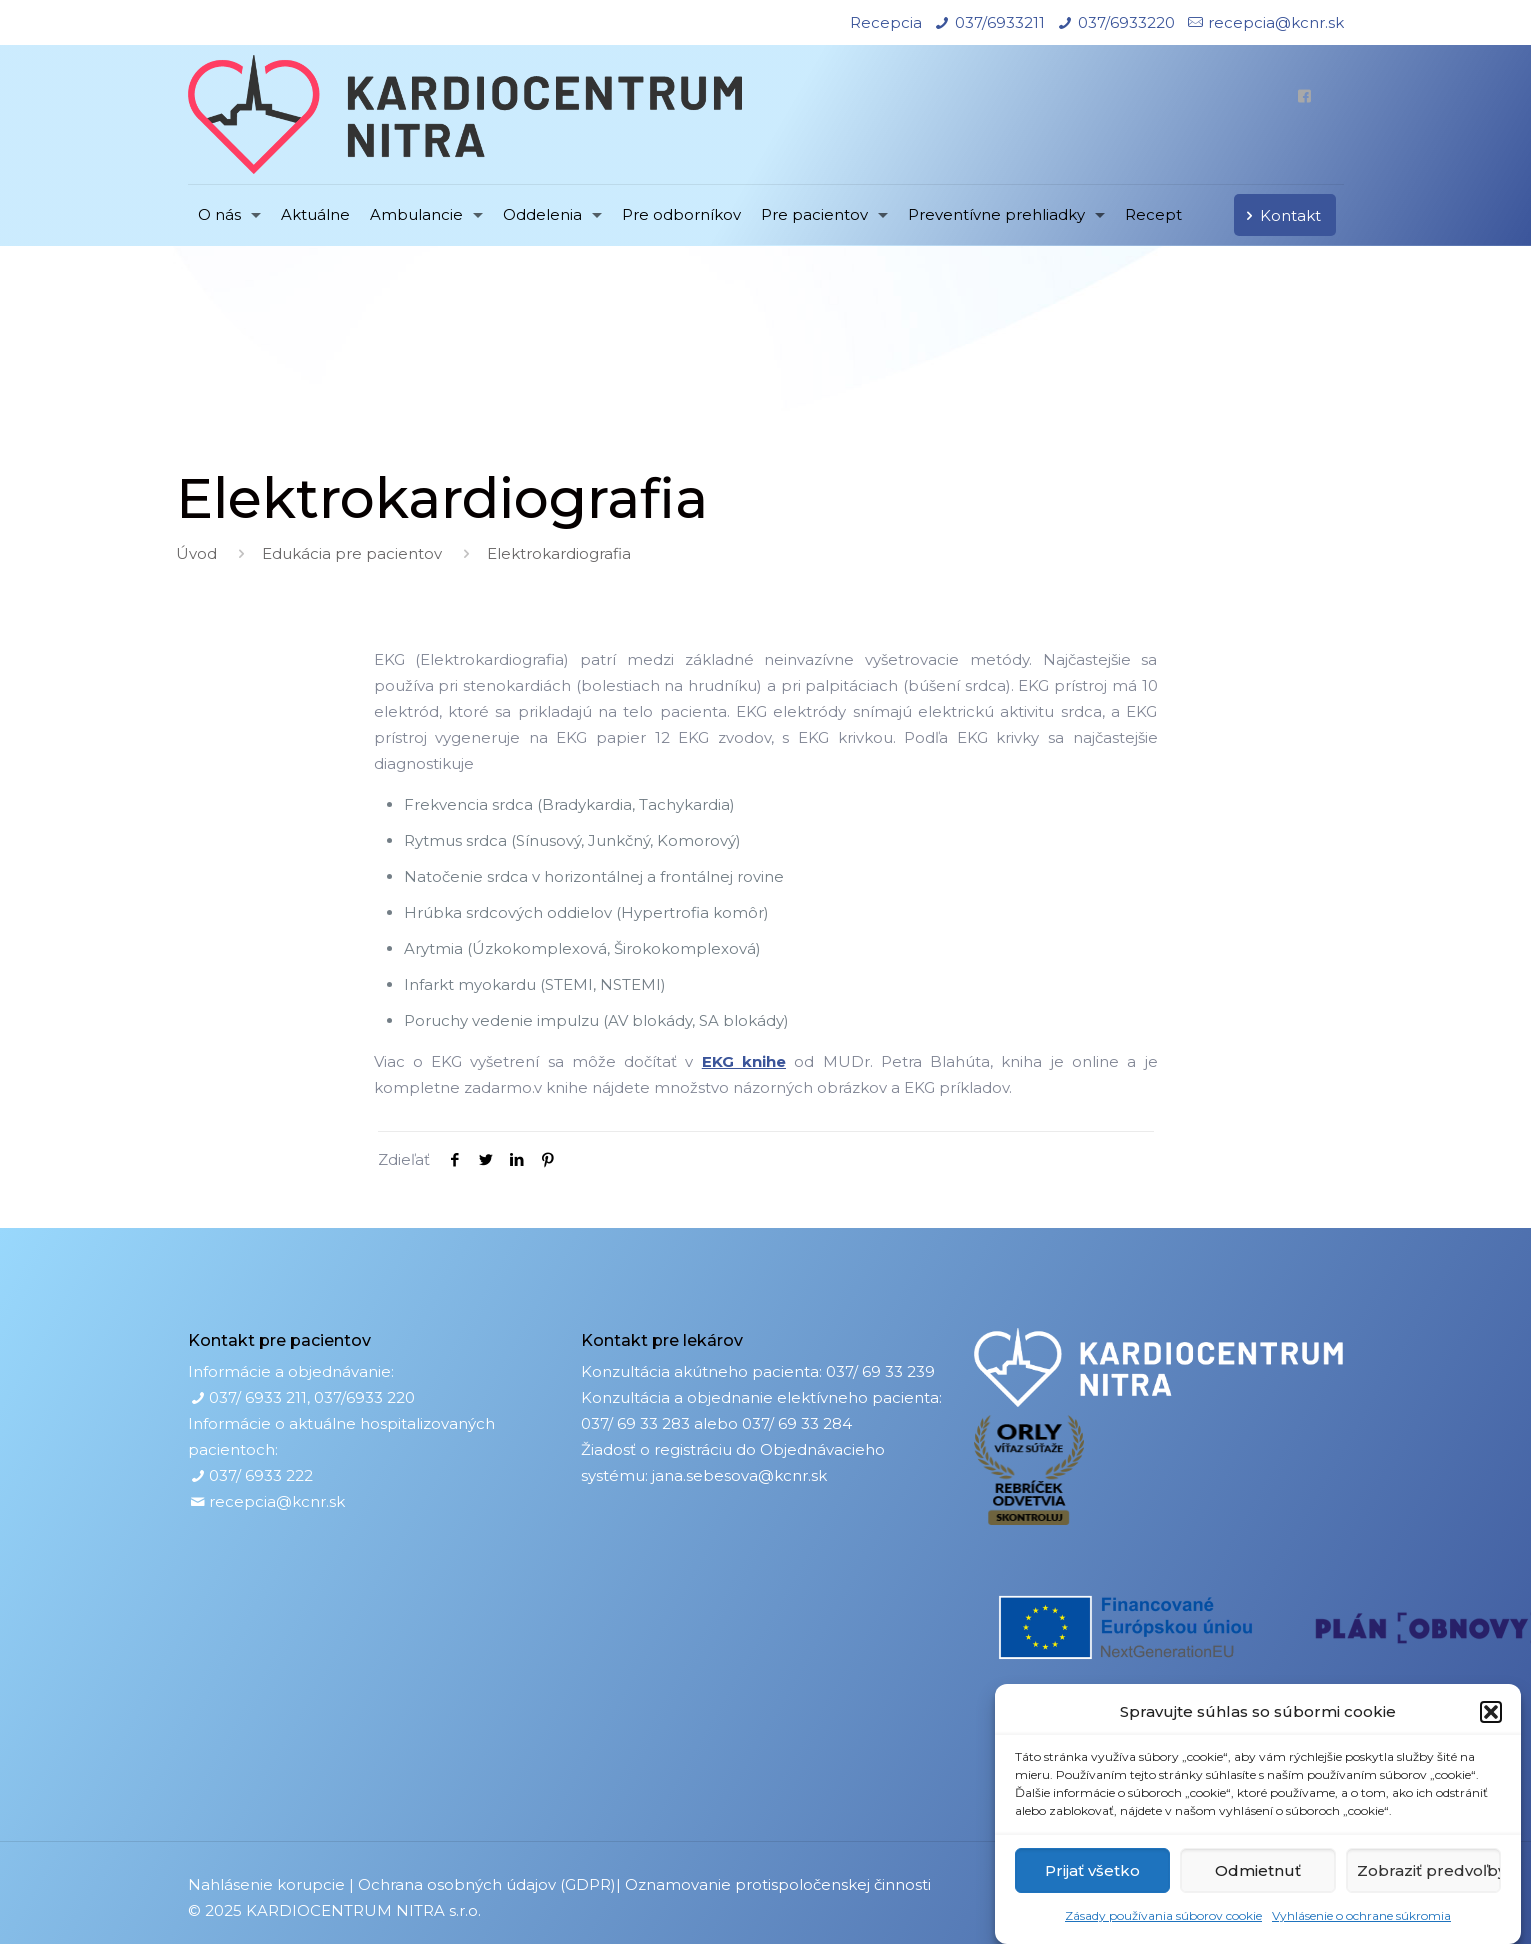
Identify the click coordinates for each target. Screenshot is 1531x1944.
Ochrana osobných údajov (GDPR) (487, 1884)
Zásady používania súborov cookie (1163, 1915)
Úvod (196, 553)
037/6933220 (1126, 22)
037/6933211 (1000, 22)
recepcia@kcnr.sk (1276, 22)
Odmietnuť (1258, 1870)
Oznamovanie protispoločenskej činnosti (778, 1884)
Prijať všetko (1092, 1870)
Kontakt (1280, 215)
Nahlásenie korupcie (266, 1884)
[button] (1491, 1712)
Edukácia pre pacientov (352, 553)
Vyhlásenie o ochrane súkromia (1361, 1915)
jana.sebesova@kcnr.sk (739, 1475)
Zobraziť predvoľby (1429, 1870)
